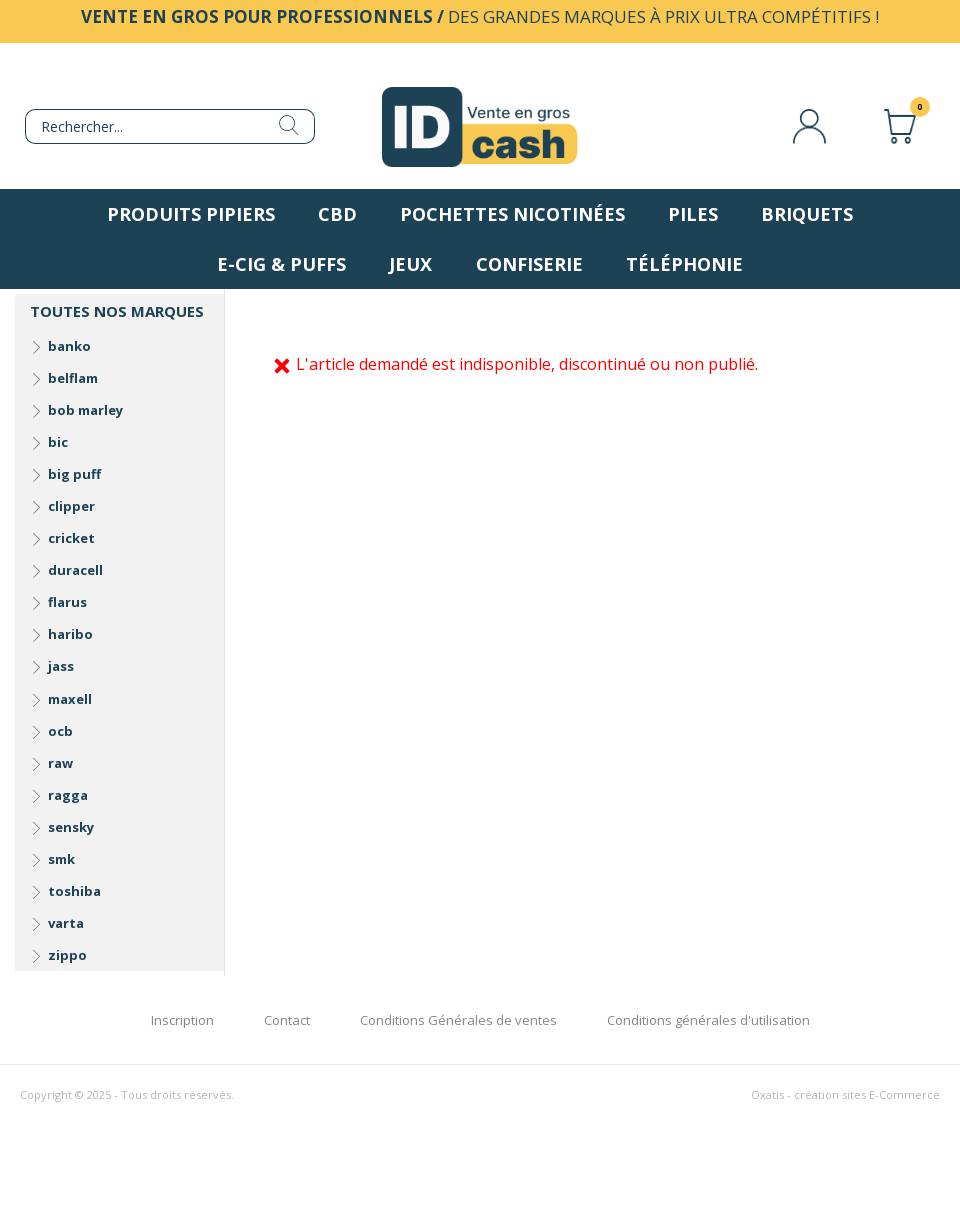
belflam (73, 378)
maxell (70, 699)
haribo (70, 634)
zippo (67, 955)
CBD (337, 214)
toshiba (74, 891)
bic (58, 442)
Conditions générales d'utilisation (708, 1020)
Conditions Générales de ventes (458, 1020)
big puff (74, 474)
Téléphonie (684, 264)
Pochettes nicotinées (512, 214)
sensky (71, 827)
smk (61, 859)
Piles (693, 214)
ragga (68, 795)
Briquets (807, 214)
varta (66, 923)
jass (61, 666)
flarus (67, 602)
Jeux (410, 264)
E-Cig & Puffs (281, 264)
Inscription (182, 1020)
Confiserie (529, 264)
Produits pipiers (191, 214)
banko (69, 346)
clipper (71, 506)
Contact (287, 1020)
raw (60, 763)
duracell (75, 570)
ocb (60, 731)
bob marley (85, 410)
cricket (71, 538)
